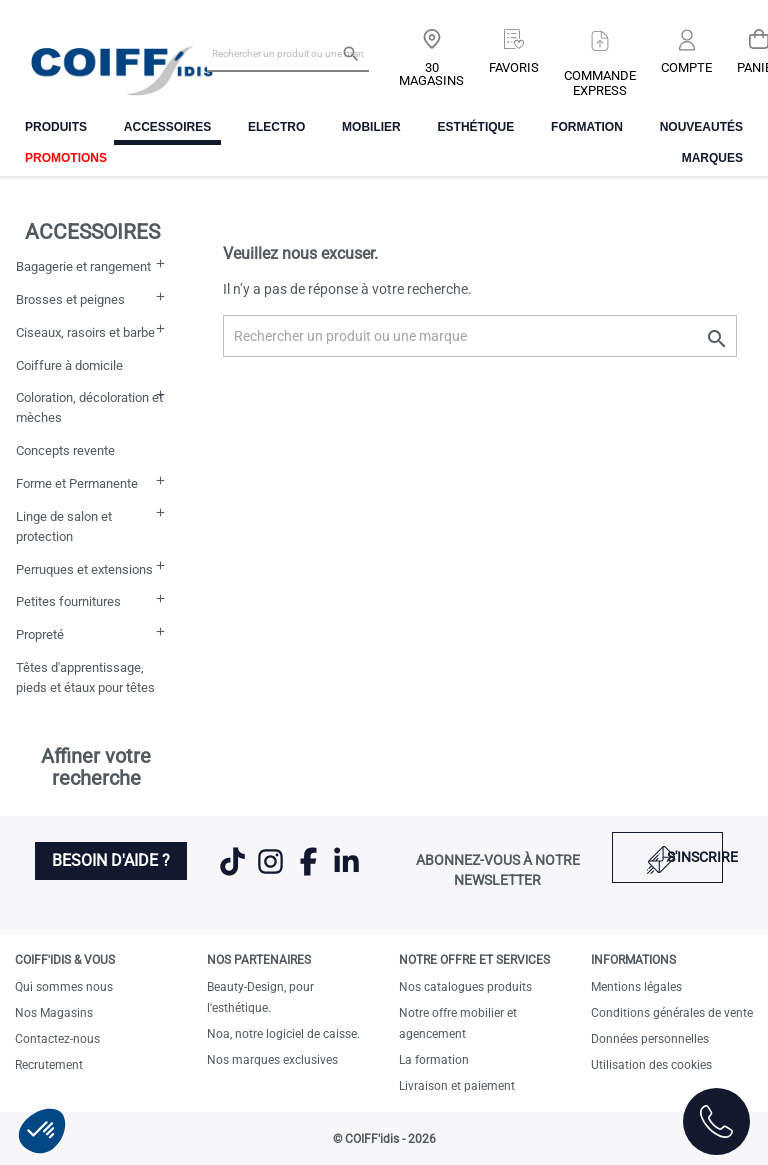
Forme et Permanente (77, 483)
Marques (712, 158)
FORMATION (587, 127)
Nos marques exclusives (272, 1060)
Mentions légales (636, 987)
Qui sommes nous (64, 987)
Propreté (40, 634)
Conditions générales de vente (672, 1013)
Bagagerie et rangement (83, 266)
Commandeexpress (600, 83)
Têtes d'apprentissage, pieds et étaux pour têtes (85, 677)
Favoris (514, 67)
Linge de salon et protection (64, 526)
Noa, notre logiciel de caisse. (283, 1034)
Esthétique (476, 127)
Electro (276, 127)
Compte (686, 67)
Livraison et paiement (457, 1086)
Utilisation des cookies (651, 1065)
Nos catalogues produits (465, 987)
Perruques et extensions (84, 569)
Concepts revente (65, 450)
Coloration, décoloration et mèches (89, 407)
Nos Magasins (54, 1013)
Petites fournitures (68, 601)
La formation (434, 1060)
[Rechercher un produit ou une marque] (288, 53)
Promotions (66, 158)
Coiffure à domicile (69, 365)
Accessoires (167, 127)
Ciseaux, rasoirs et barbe (85, 332)
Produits (56, 127)
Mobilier (371, 127)
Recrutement (49, 1065)
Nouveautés (701, 127)
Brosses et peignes (70, 299)
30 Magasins (431, 74)
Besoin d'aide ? (111, 860)
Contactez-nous (57, 1039)
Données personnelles (650, 1039)
